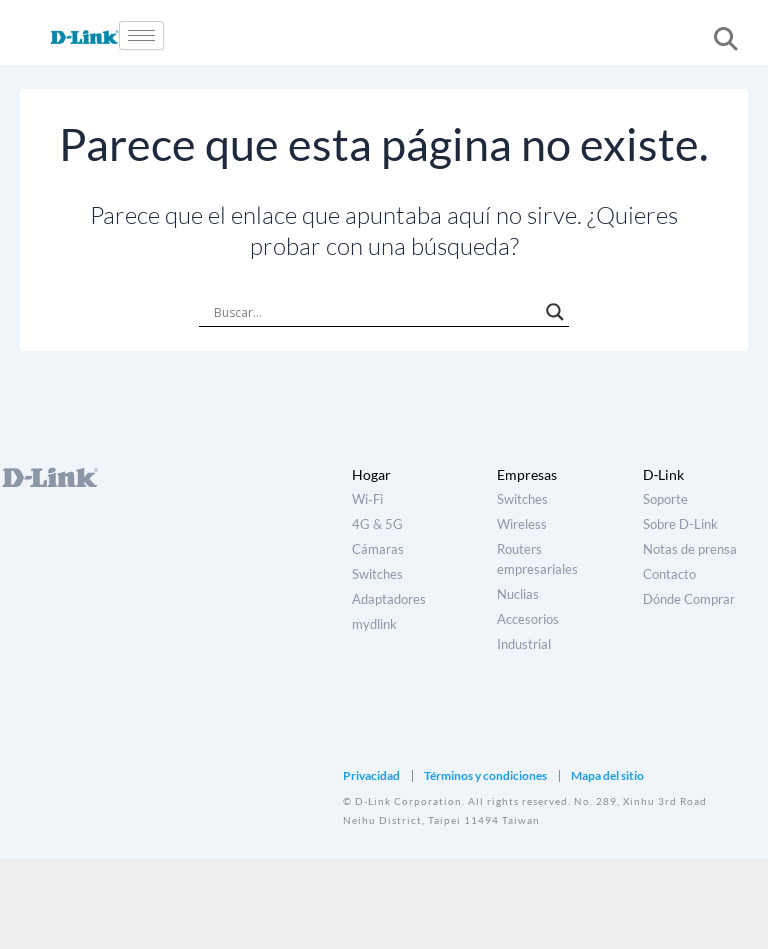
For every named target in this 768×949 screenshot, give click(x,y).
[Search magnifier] (555, 312)
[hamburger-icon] (141, 35)
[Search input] (375, 312)
